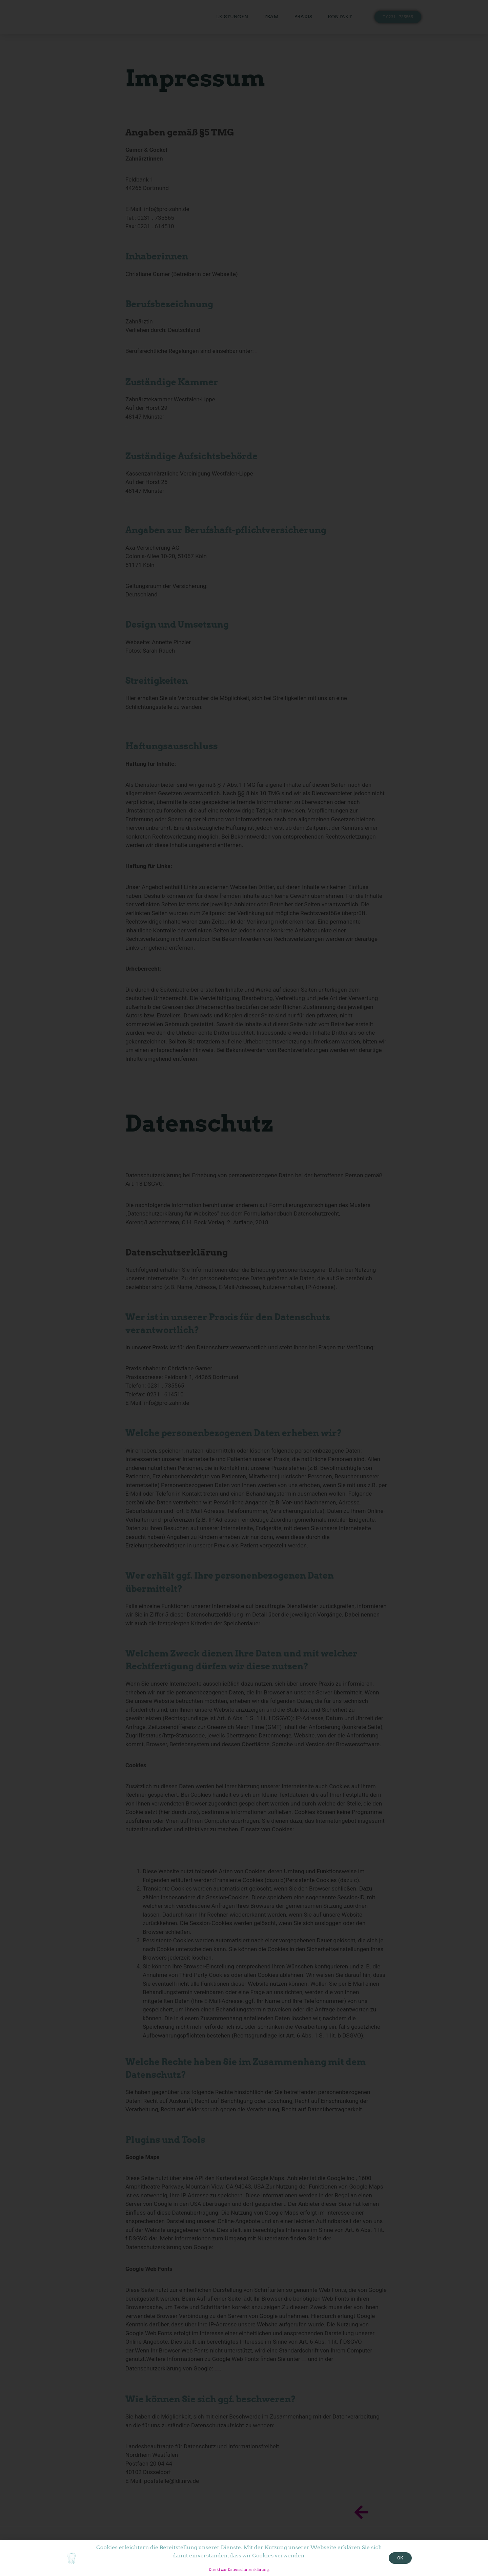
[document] (244, 1288)
